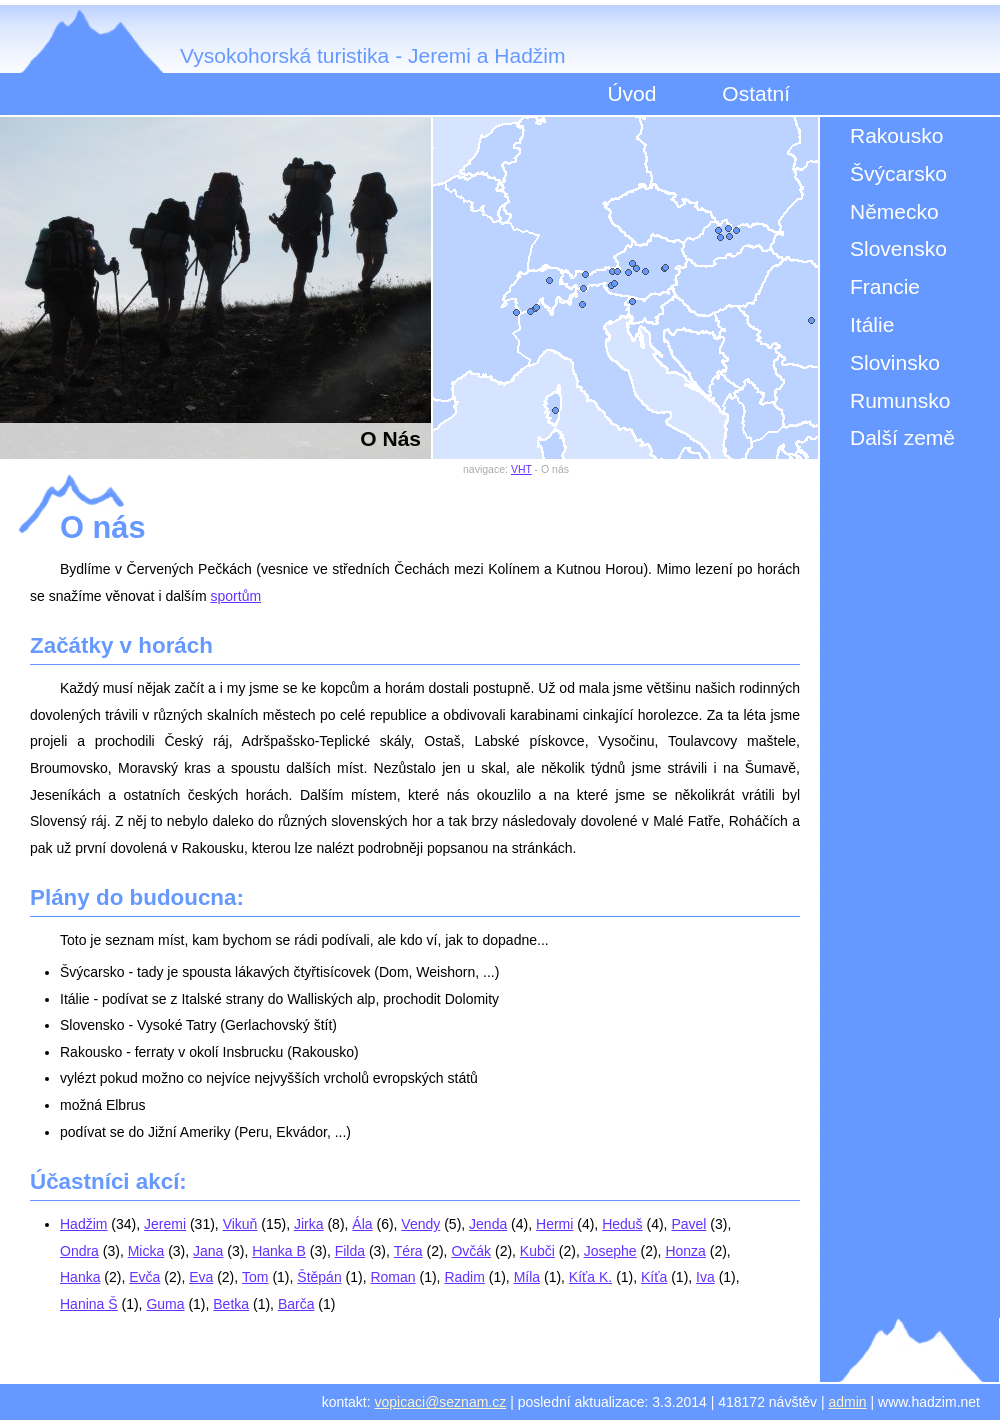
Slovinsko (895, 362)
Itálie (872, 324)
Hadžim (83, 1224)
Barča (296, 1304)
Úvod (631, 93)
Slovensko (898, 248)
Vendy (420, 1224)
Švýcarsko (898, 173)
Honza (685, 1251)
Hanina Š (89, 1304)
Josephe (610, 1251)
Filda (350, 1251)
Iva (705, 1277)
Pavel (688, 1224)
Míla (527, 1277)
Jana (208, 1251)
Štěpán (319, 1277)
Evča (144, 1277)
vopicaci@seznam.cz (441, 1402)
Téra (408, 1251)
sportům (236, 596)
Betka (231, 1304)
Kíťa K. (590, 1277)
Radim (464, 1277)
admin (848, 1402)
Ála (362, 1224)
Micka (146, 1251)
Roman (392, 1277)
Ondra (79, 1251)
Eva (201, 1277)
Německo (894, 211)
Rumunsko (900, 400)
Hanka (80, 1277)
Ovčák (471, 1251)
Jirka (309, 1224)
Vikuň (240, 1224)
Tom (255, 1277)
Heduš (622, 1224)
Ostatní (756, 93)
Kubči (537, 1251)
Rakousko (896, 135)
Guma (165, 1304)
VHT (521, 469)
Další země (902, 437)
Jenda (488, 1224)
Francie (885, 286)
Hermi (554, 1224)
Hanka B (279, 1251)
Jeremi (165, 1224)
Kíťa (654, 1277)
